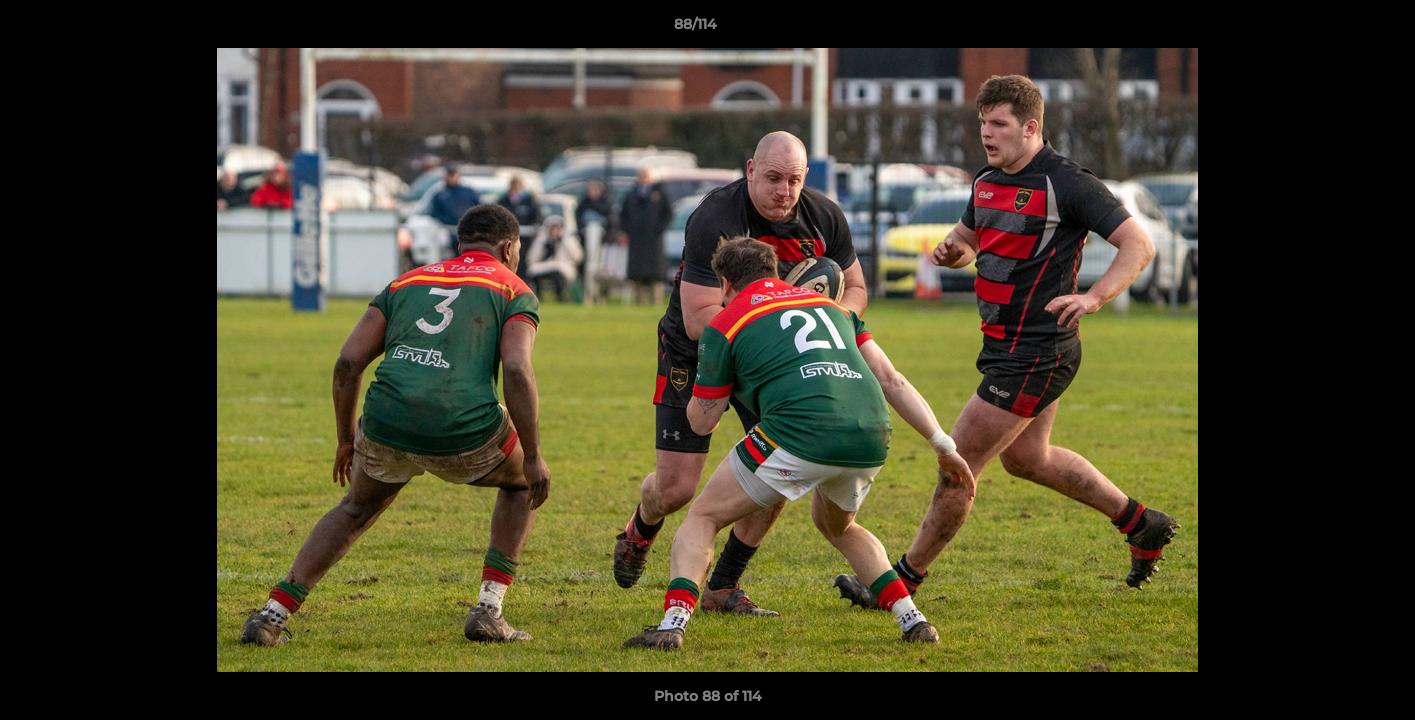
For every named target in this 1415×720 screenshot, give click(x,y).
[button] (1331, 29)
